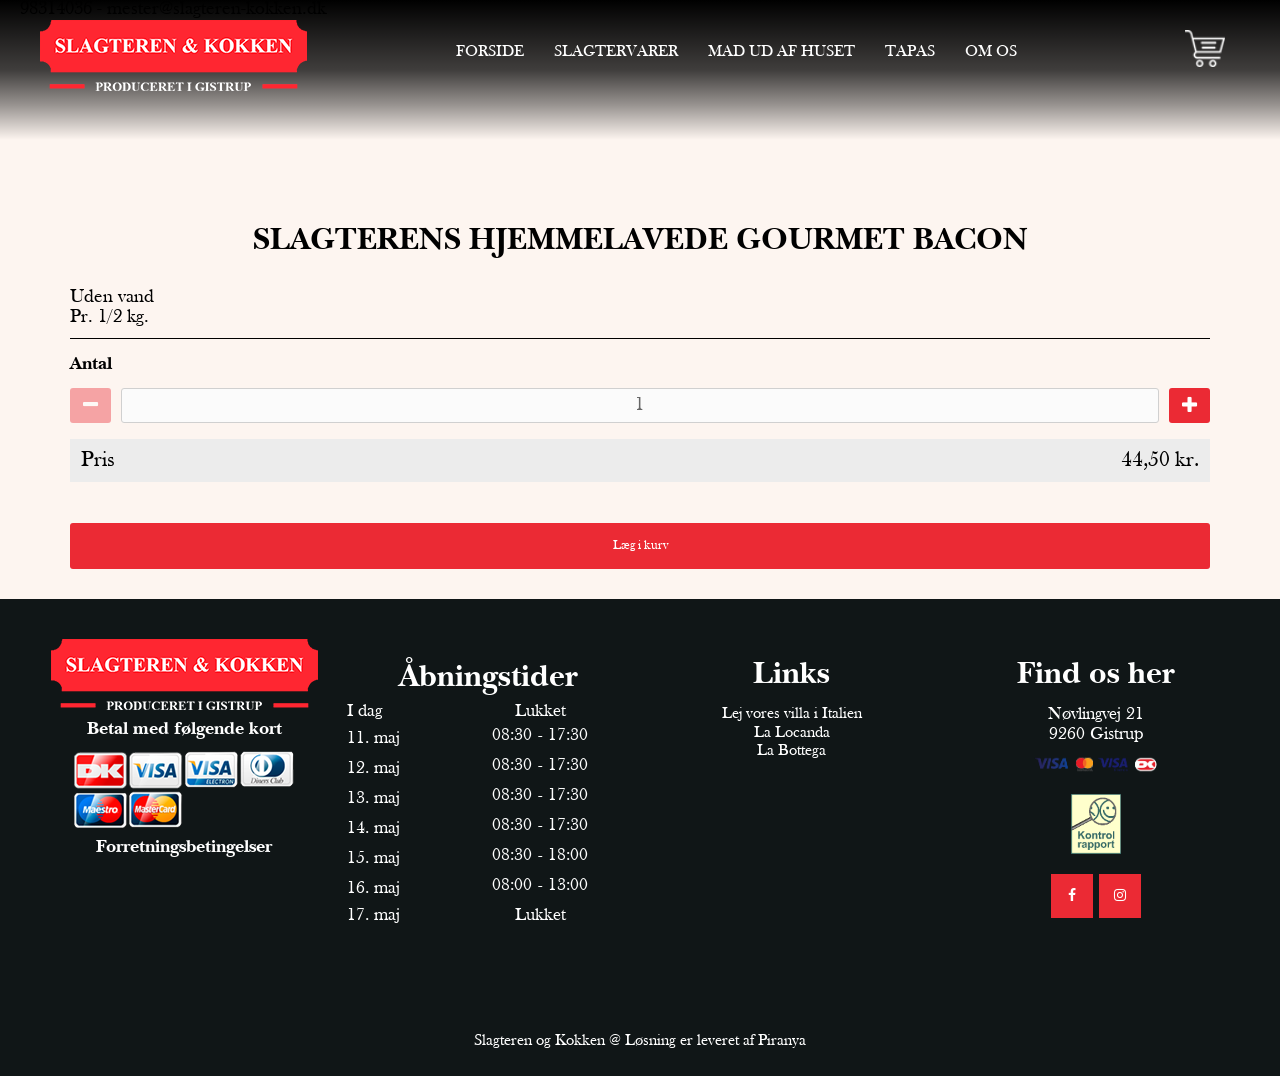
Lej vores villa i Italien (792, 714)
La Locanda (792, 733)
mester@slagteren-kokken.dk (216, 9)
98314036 (56, 9)
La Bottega (791, 751)
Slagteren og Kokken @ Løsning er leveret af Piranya (640, 1041)
